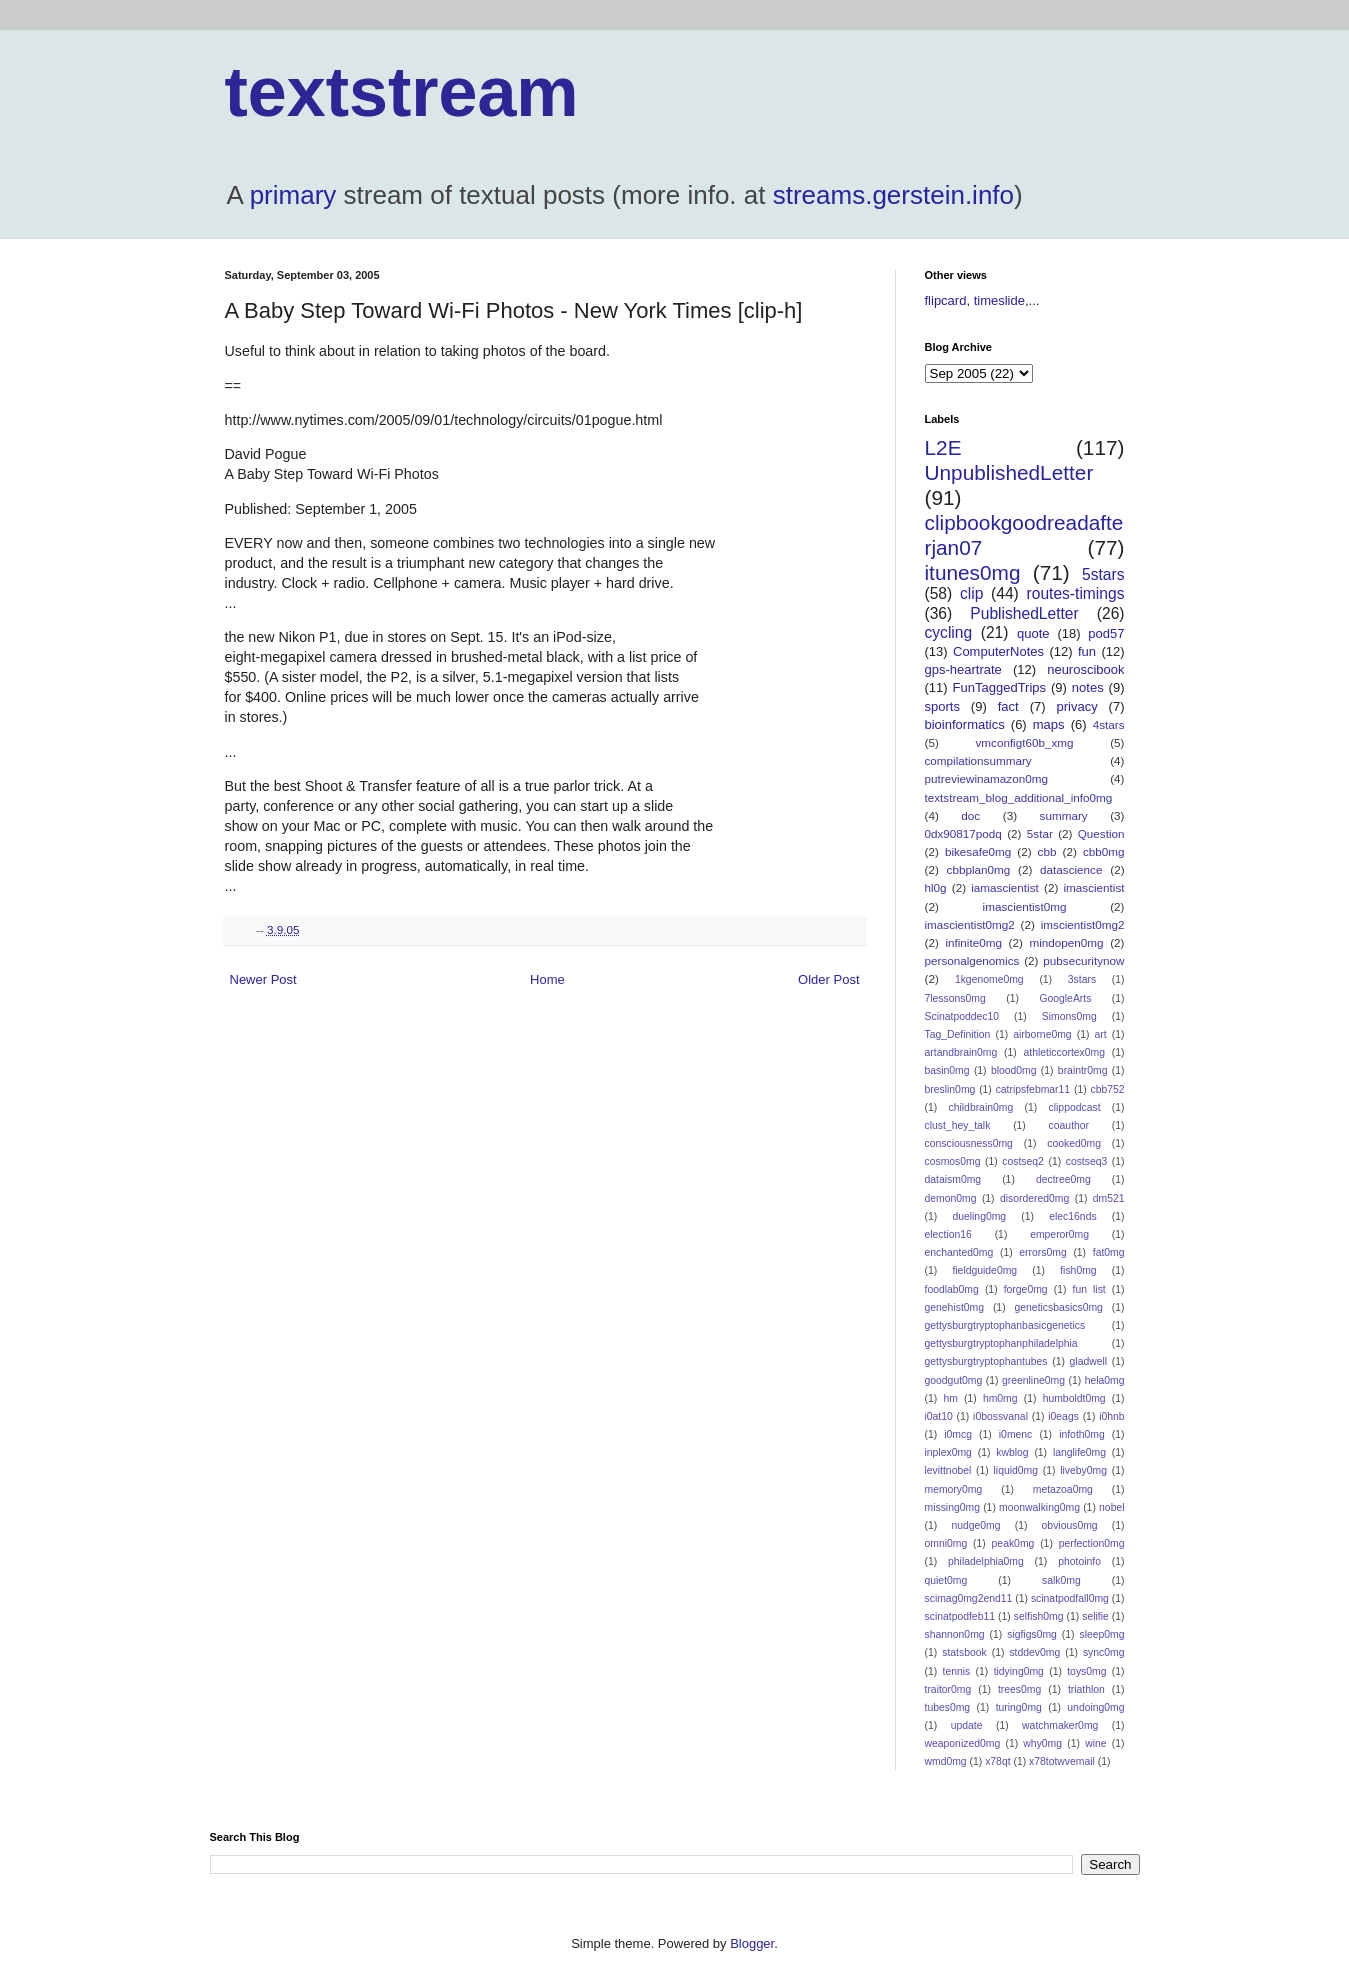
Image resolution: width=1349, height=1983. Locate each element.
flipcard (946, 300)
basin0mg (947, 1070)
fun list (1089, 1289)
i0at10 (939, 1416)
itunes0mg (973, 572)
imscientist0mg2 (1083, 924)
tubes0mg (948, 1707)
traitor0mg (948, 1689)
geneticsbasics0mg (1059, 1307)
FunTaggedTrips (999, 687)
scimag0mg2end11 (969, 1598)
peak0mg (1013, 1543)
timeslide (999, 300)
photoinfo (1079, 1561)
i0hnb (1111, 1416)
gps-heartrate (963, 669)
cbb (1047, 851)
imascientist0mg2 (970, 924)
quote (1033, 633)
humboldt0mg (1074, 1398)
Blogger (752, 1943)
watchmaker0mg (1060, 1725)
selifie (1095, 1616)
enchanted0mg (959, 1252)
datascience (1071, 869)
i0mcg (958, 1434)
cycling (949, 632)
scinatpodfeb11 (960, 1616)
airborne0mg (1042, 1034)
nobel (1111, 1507)
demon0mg (951, 1198)
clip (971, 593)
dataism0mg (953, 1179)
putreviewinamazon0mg (986, 778)
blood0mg (1014, 1070)
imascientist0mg (1025, 906)
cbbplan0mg (979, 869)
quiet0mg (946, 1580)
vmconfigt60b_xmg (1024, 742)
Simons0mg (1069, 1016)
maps (1049, 724)
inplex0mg (948, 1452)
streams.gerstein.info (893, 195)
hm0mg (1000, 1398)
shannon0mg (955, 1634)
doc (970, 815)
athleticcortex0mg (1064, 1052)
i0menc (1016, 1434)
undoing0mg (1095, 1707)
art (1101, 1034)
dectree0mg (1063, 1179)
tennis (957, 1671)
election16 (948, 1234)
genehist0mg (955, 1307)
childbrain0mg (981, 1107)
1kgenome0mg (989, 979)
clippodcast (1075, 1107)
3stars (1082, 979)
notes (1088, 687)
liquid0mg (1016, 1470)
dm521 (1109, 1198)
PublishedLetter (1024, 613)
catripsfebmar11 (1033, 1089)
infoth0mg (1082, 1434)
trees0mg (1019, 1689)
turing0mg (1019, 1707)
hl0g (936, 887)
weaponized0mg (963, 1743)
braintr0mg (1083, 1070)
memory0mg (954, 1489)
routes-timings (1076, 593)
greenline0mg (1033, 1380)
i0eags (1063, 1416)
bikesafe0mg (978, 851)
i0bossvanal (1000, 1416)
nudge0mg (975, 1525)
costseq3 (1087, 1161)
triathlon (1086, 1689)
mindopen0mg (1067, 942)
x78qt (997, 1761)
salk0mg (1061, 1580)
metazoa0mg (1063, 1489)
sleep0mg (1101, 1634)
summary (1064, 815)
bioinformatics (965, 724)
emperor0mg (1059, 1234)
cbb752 (1107, 1089)
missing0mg (952, 1507)
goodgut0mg (954, 1380)
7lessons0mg (955, 998)
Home (547, 979)
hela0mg (1105, 1380)
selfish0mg (1039, 1616)
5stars (1103, 574)
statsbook (964, 1652)
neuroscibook (1085, 669)
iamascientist (1005, 887)
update (967, 1725)
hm (950, 1398)
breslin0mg (950, 1089)
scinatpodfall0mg (1070, 1598)
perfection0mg (1092, 1543)
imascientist (1093, 887)
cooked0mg (1074, 1143)
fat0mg (1109, 1252)
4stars (1109, 724)
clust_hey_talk (958, 1125)
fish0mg (1078, 1270)
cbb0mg (1104, 851)
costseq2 (1023, 1161)
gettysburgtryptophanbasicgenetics (1005, 1325)
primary (293, 195)
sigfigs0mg (1032, 1634)
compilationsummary (978, 760)
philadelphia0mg (986, 1561)
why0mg (1042, 1743)
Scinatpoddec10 (962, 1016)
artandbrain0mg (961, 1052)
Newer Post (263, 979)
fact (1008, 706)
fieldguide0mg (984, 1270)
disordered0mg (1034, 1198)
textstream (402, 92)
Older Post (828, 979)
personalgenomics (972, 960)
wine (1095, 1743)
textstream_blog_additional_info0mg (1019, 797)
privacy (1076, 706)
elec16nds (1072, 1216)
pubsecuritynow (1083, 960)
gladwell (1089, 1361)
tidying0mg (1019, 1671)
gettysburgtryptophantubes (986, 1361)
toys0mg (1086, 1671)
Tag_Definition (958, 1034)
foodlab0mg (952, 1289)
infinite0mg (973, 942)
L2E (943, 447)
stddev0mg (1034, 1652)
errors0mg (1042, 1252)
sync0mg (1104, 1652)
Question (1101, 833)
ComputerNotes (998, 651)
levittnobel (948, 1470)
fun (1087, 651)
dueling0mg (979, 1216)
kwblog (1012, 1452)
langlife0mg (1079, 1452)
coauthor (1069, 1125)
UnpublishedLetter (1009, 472)
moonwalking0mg (1039, 1507)
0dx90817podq (963, 833)
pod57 (1106, 633)
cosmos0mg (953, 1161)
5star (1040, 833)
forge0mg (1026, 1289)
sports (942, 706)
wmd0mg (946, 1761)
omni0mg (946, 1543)
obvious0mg (1070, 1525)
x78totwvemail (1062, 1761)
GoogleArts (1065, 998)
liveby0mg (1083, 1470)
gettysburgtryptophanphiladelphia (1001, 1343)
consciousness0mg (969, 1143)
